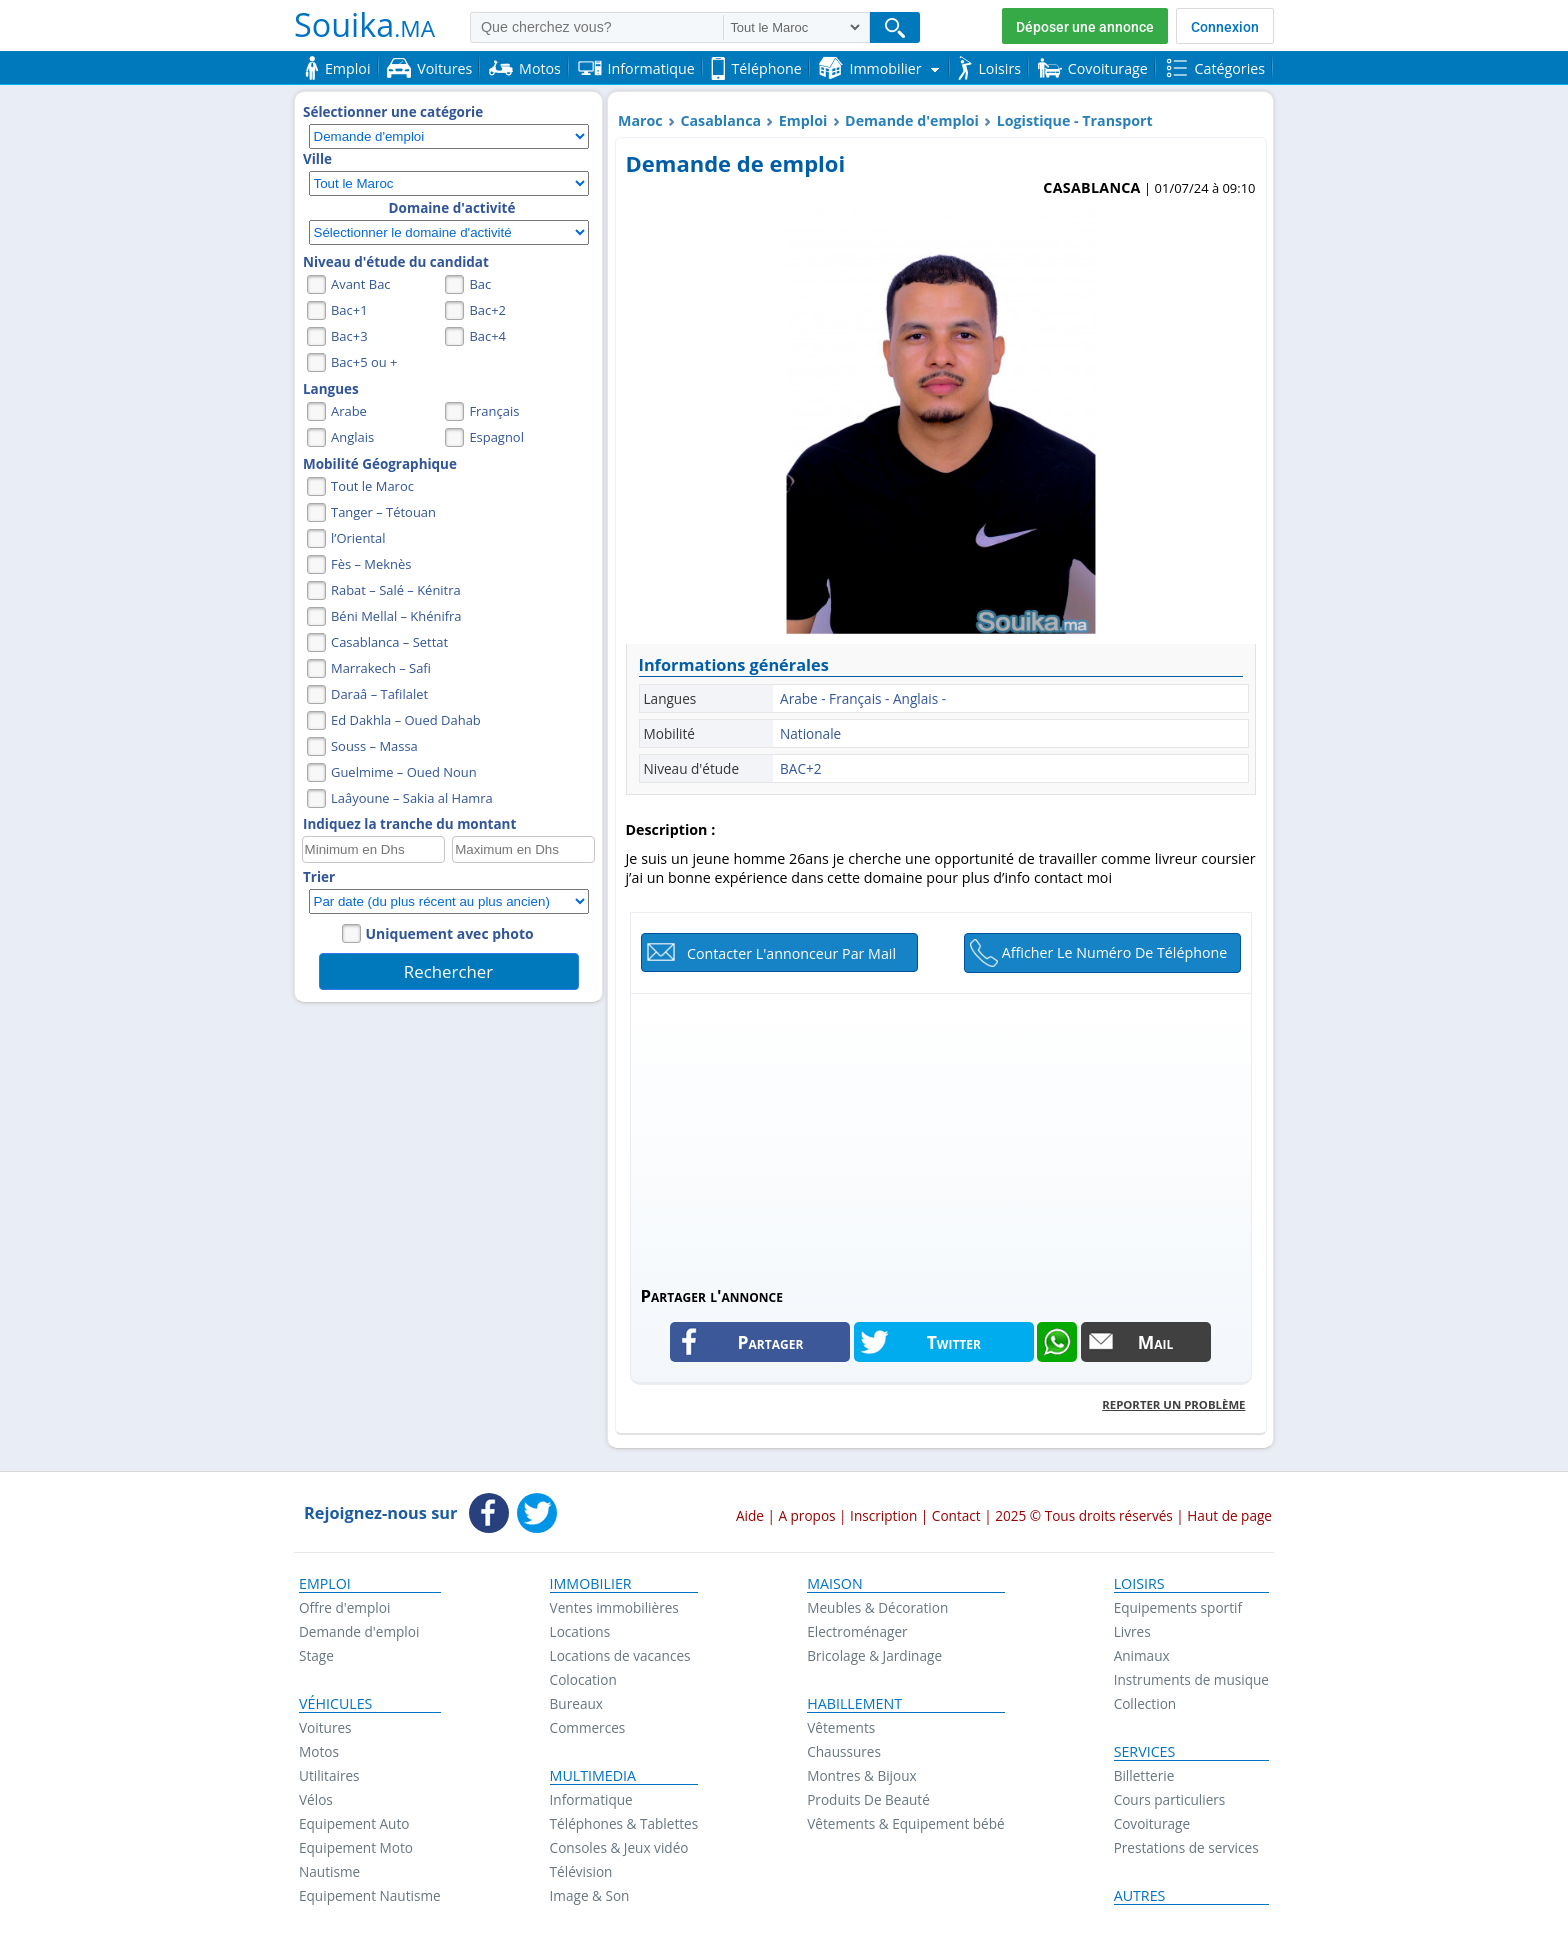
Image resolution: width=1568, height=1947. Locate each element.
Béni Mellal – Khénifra (396, 616)
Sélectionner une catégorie (393, 112)
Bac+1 (349, 310)
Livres (1132, 1631)
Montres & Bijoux (862, 1775)
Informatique (591, 1799)
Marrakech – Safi (381, 668)
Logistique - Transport (1075, 120)
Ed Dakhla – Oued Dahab (406, 720)
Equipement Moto (356, 1847)
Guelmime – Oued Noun (404, 772)
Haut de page (1229, 1515)
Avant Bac (361, 284)
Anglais (352, 437)
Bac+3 (349, 336)
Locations (580, 1631)
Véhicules (335, 1704)
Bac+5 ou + (364, 362)
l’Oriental (358, 538)
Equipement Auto (354, 1823)
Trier (319, 877)
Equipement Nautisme (370, 1895)
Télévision (581, 1871)
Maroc (640, 120)
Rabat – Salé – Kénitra (396, 590)
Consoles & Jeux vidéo (619, 1847)
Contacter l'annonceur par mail (791, 953)
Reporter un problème (1173, 1404)
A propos (806, 1515)
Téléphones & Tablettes (624, 1823)
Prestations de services (1186, 1847)
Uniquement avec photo (450, 933)
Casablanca (720, 120)
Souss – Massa (374, 746)
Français (494, 411)
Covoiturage (1152, 1823)
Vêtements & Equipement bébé (905, 1823)
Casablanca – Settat (389, 642)
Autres (1140, 1896)
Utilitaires (329, 1775)
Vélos (316, 1799)
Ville (317, 159)
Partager (771, 1342)
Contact (956, 1515)
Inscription (883, 1515)
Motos (319, 1751)
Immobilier (591, 1584)
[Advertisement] (941, 1134)
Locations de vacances (620, 1655)
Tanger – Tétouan (383, 512)
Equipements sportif (1178, 1607)
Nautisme (329, 1871)
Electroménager (857, 1631)
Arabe (349, 411)
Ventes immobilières (614, 1607)
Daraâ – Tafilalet (379, 694)
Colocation (583, 1679)
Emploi (803, 120)
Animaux (1142, 1655)
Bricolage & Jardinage (874, 1655)
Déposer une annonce (1085, 27)
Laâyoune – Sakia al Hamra (412, 798)
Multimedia (593, 1776)
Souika (364, 24)
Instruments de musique (1191, 1679)
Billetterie (1144, 1775)
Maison (834, 1584)
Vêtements (841, 1727)
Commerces (588, 1727)
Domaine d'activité (452, 208)
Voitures (325, 1727)
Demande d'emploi (912, 120)
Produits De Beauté (868, 1799)
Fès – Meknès (371, 564)
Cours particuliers (1170, 1799)
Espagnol (496, 437)
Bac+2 (487, 310)
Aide (750, 1515)
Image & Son (590, 1895)
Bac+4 (487, 336)
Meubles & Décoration (877, 1607)
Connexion (1225, 27)
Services (1145, 1752)
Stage (316, 1655)
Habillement (854, 1704)
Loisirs (1139, 1584)
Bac (480, 284)
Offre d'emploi (344, 1607)
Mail (1156, 1342)
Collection (1145, 1703)
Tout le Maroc (372, 486)
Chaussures (844, 1751)
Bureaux (576, 1703)
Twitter (954, 1342)
